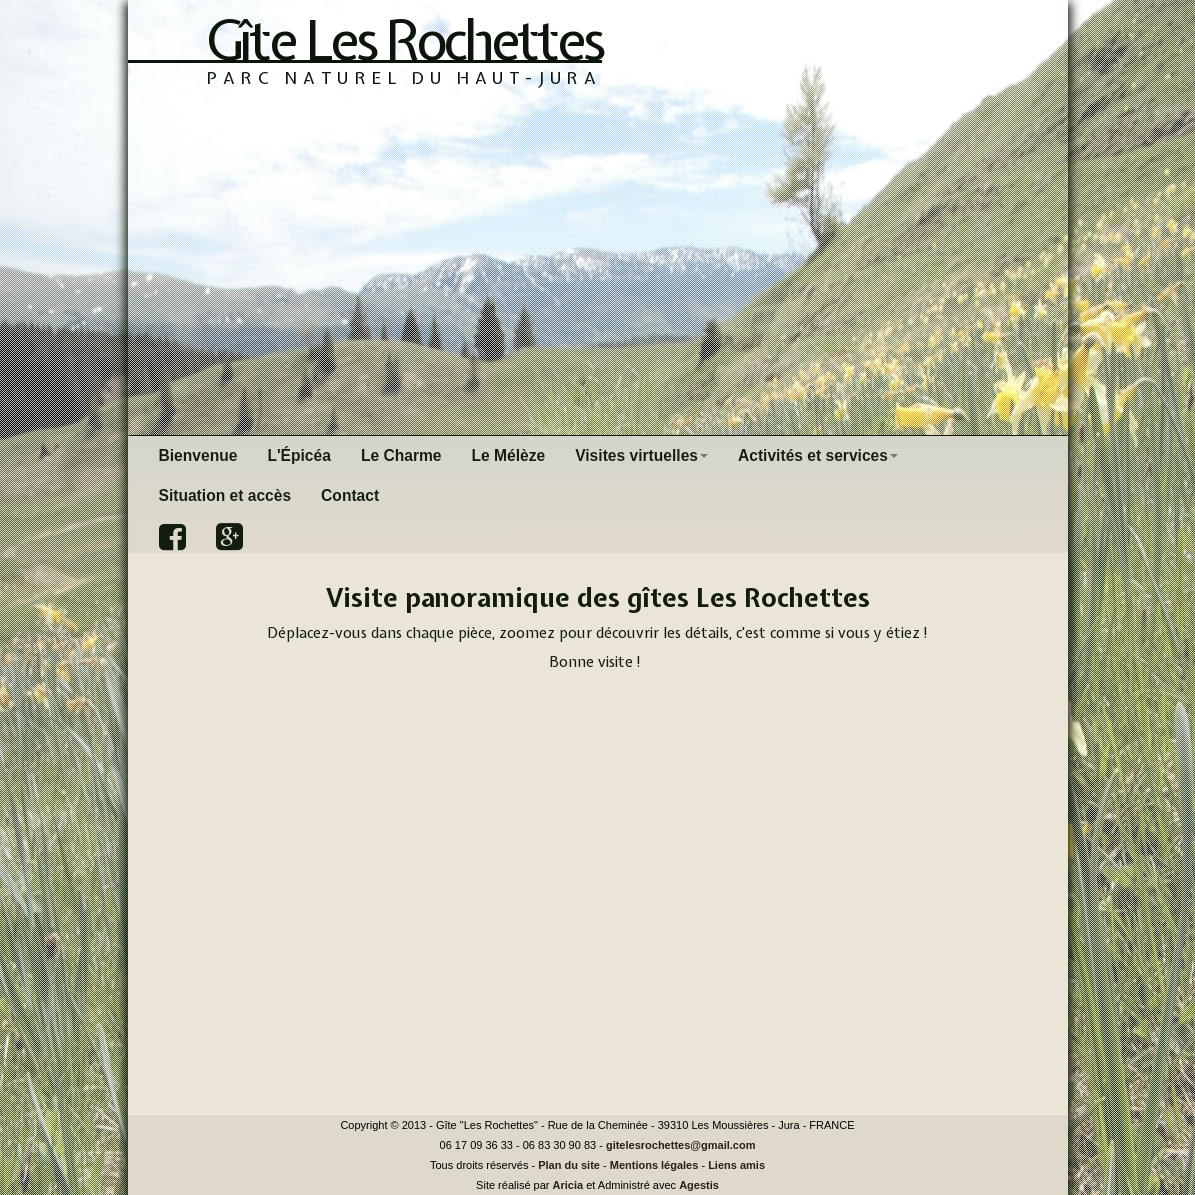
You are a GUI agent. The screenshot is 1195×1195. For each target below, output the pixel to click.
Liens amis (736, 1165)
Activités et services (818, 455)
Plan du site (569, 1165)
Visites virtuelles (641, 455)
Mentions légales (654, 1165)
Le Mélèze (509, 455)
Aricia (568, 1185)
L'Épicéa (299, 455)
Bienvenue (198, 455)
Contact (350, 495)
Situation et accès (225, 495)
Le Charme (401, 455)
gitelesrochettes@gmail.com (681, 1145)
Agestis (699, 1185)
